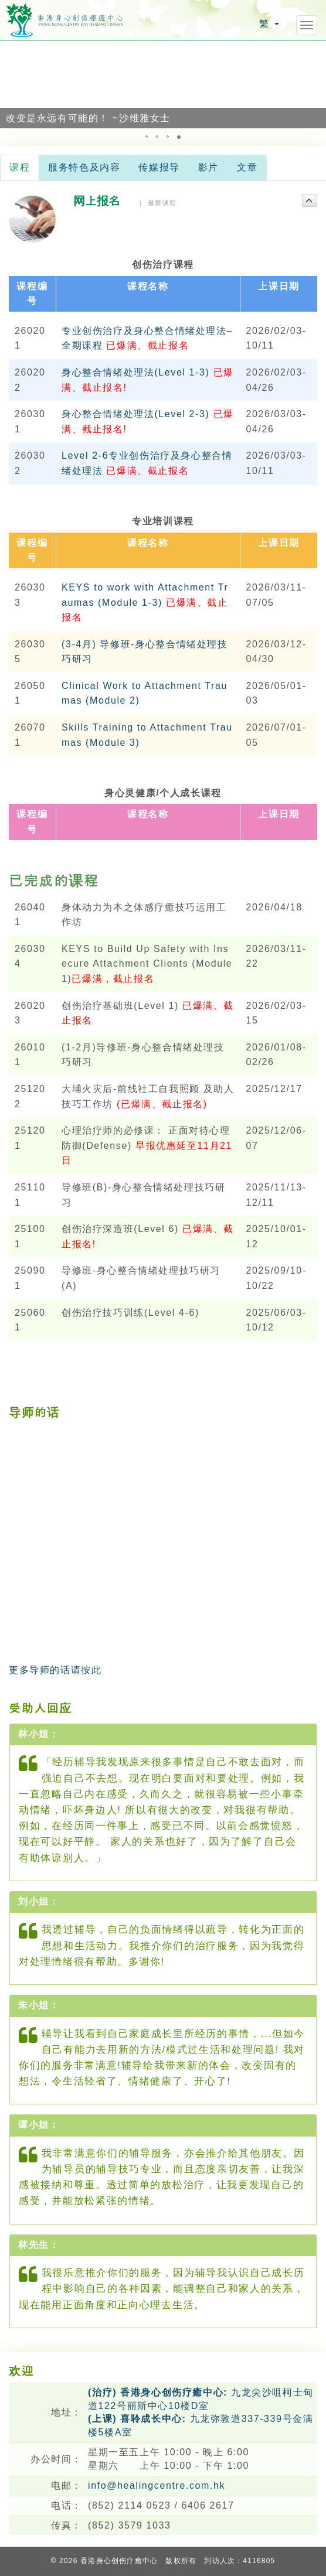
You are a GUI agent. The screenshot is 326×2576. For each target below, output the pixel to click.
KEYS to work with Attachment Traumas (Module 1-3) (145, 602)
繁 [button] (269, 24)
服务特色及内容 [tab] (84, 167)
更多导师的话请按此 (55, 1670)
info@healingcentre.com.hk (156, 2485)
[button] (10, 84)
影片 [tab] (208, 167)
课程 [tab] (19, 167)
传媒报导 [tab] (158, 167)
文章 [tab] (247, 167)
